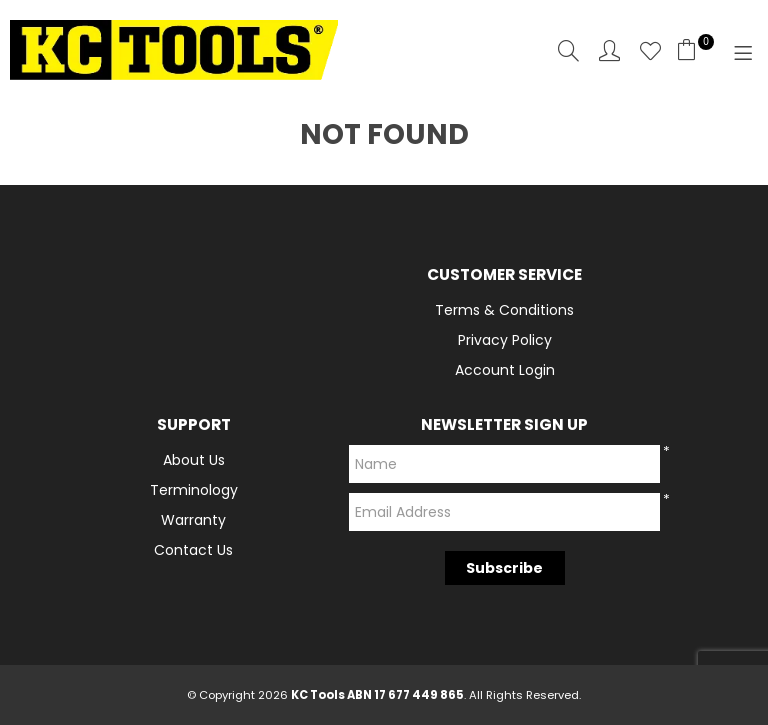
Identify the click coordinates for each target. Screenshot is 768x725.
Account (609, 50)
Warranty (193, 520)
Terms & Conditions (504, 310)
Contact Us (193, 550)
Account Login (505, 370)
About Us (194, 460)
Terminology (194, 490)
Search (568, 50)
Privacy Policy (505, 340)
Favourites (650, 50)
